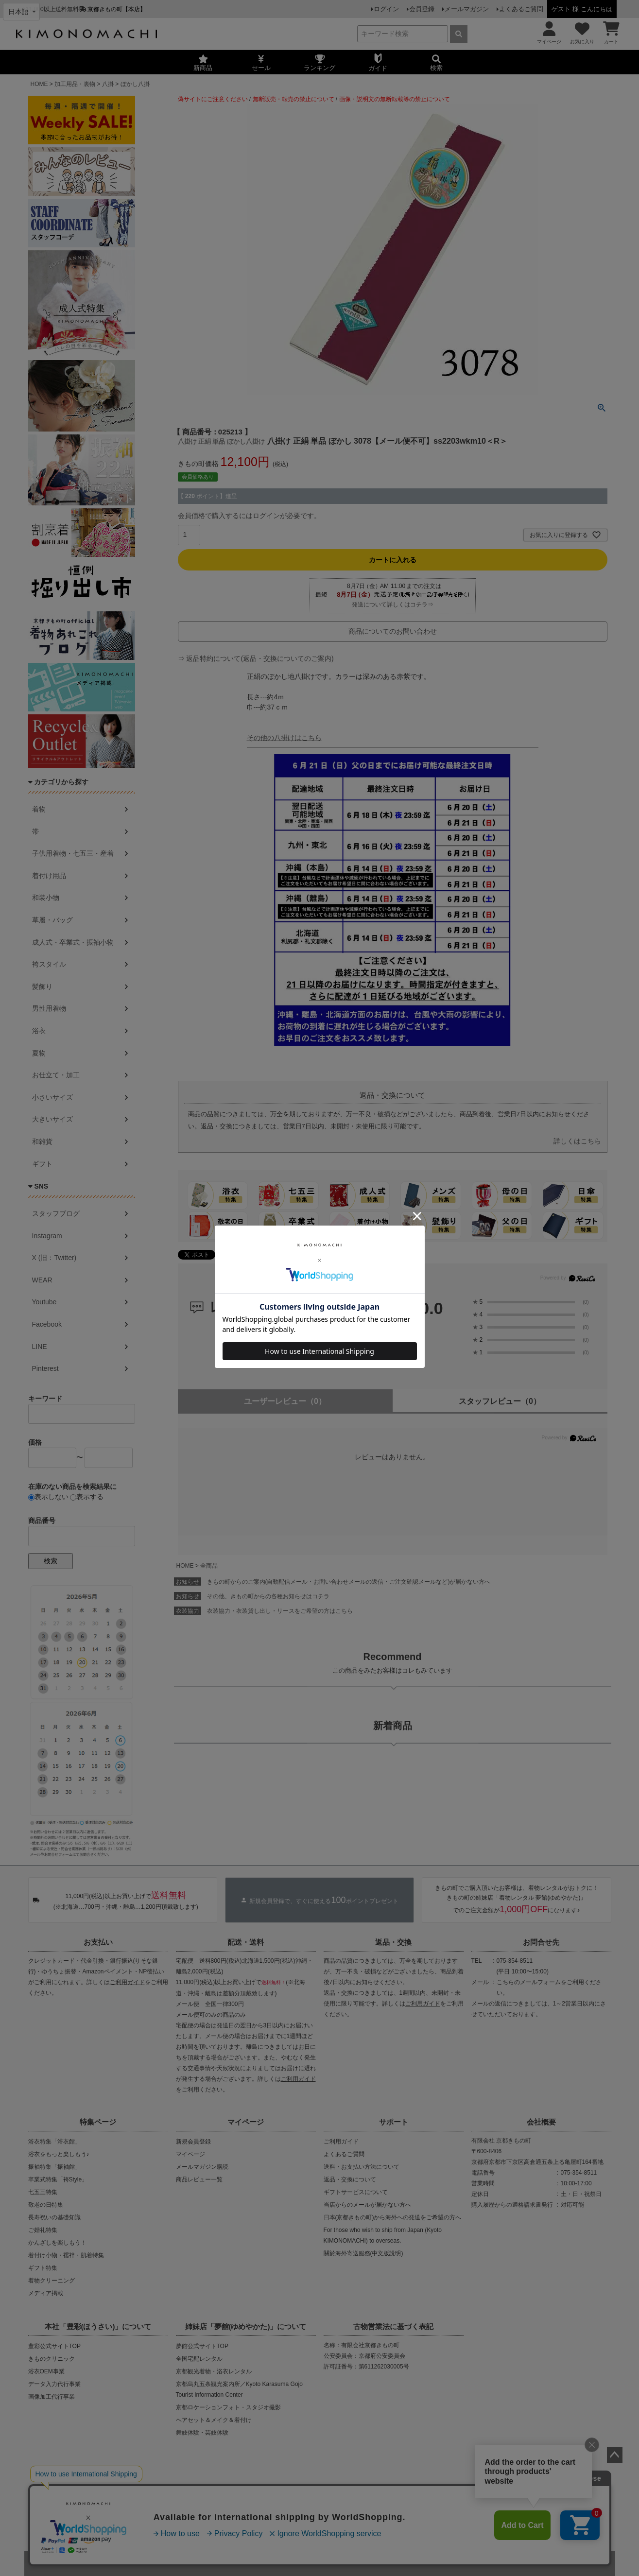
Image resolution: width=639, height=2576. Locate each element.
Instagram (47, 1236)
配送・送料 (245, 1942)
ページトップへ (614, 2455)
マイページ (245, 2122)
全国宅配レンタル (199, 2358)
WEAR (42, 1280)
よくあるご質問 (521, 9)
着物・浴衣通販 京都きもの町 (302, 2563)
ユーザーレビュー (285, 1401)
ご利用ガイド (127, 1982)
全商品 (209, 1565)
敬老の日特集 (45, 2204)
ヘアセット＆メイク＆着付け (214, 2420)
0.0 (431, 1308)
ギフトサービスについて (356, 2192)
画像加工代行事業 (51, 2396)
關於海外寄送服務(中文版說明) (363, 2253)
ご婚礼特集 (42, 2230)
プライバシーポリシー (290, 2526)
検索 (50, 1561)
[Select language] (21, 11)
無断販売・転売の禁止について (293, 99)
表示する (87, 1497)
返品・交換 (393, 1942)
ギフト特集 (42, 2268)
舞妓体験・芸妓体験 (202, 2432)
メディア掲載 (45, 2293)
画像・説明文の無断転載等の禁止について (394, 99)
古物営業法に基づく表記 (393, 2326)
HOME (39, 84)
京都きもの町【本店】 (116, 9)
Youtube (44, 1302)
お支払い (98, 1942)
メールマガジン (467, 9)
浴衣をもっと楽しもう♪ (58, 2154)
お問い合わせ (395, 2526)
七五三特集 (42, 2192)
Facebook (47, 1324)
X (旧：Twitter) (54, 1258)
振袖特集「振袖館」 (54, 2166)
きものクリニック (51, 2358)
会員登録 (421, 9)
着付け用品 (49, 876)
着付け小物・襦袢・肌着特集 (66, 2255)
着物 (39, 809)
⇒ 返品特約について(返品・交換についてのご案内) (256, 658)
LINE (39, 1346)
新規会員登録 (193, 2141)
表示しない (48, 1497)
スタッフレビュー (500, 1401)
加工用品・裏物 (74, 84)
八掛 (108, 84)
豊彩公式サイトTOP (54, 2346)
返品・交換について (350, 2179)
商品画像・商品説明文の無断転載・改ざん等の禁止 (353, 2494)
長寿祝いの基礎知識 (54, 2217)
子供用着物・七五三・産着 (73, 853)
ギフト (42, 1164)
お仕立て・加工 (56, 1075)
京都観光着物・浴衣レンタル (214, 2371)
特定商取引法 (349, 2526)
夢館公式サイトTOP (202, 2346)
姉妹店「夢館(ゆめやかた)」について (246, 2326)
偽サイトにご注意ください (213, 99)
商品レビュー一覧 (199, 2179)
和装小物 (45, 897)
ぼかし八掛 (135, 84)
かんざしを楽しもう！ (57, 2242)
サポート (393, 2122)
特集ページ (98, 2122)
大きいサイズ (52, 1119)
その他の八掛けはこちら (284, 738)
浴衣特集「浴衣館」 (54, 2141)
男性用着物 (49, 1008)
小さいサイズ (52, 1097)
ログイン (386, 9)
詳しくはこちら (577, 1141)
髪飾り (42, 986)
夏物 (39, 1053)
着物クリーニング (51, 2280)
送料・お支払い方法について (361, 2166)
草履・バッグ (52, 920)
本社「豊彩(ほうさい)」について (98, 2326)
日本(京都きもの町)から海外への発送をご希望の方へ (393, 2217)
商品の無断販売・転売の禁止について (207, 2494)
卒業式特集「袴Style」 (58, 2179)
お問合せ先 (541, 1942)
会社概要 (541, 2122)
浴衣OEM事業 (46, 2371)
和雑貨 (42, 1141)
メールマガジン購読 (202, 2166)
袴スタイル (49, 964)
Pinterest (45, 1368)
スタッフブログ (56, 1213)
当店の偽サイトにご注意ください (87, 2494)
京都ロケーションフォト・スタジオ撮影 (228, 2407)
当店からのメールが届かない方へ (367, 2204)
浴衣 (39, 1031)
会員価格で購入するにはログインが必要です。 (249, 515)
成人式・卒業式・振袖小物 (73, 942)
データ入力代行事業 (54, 2384)
